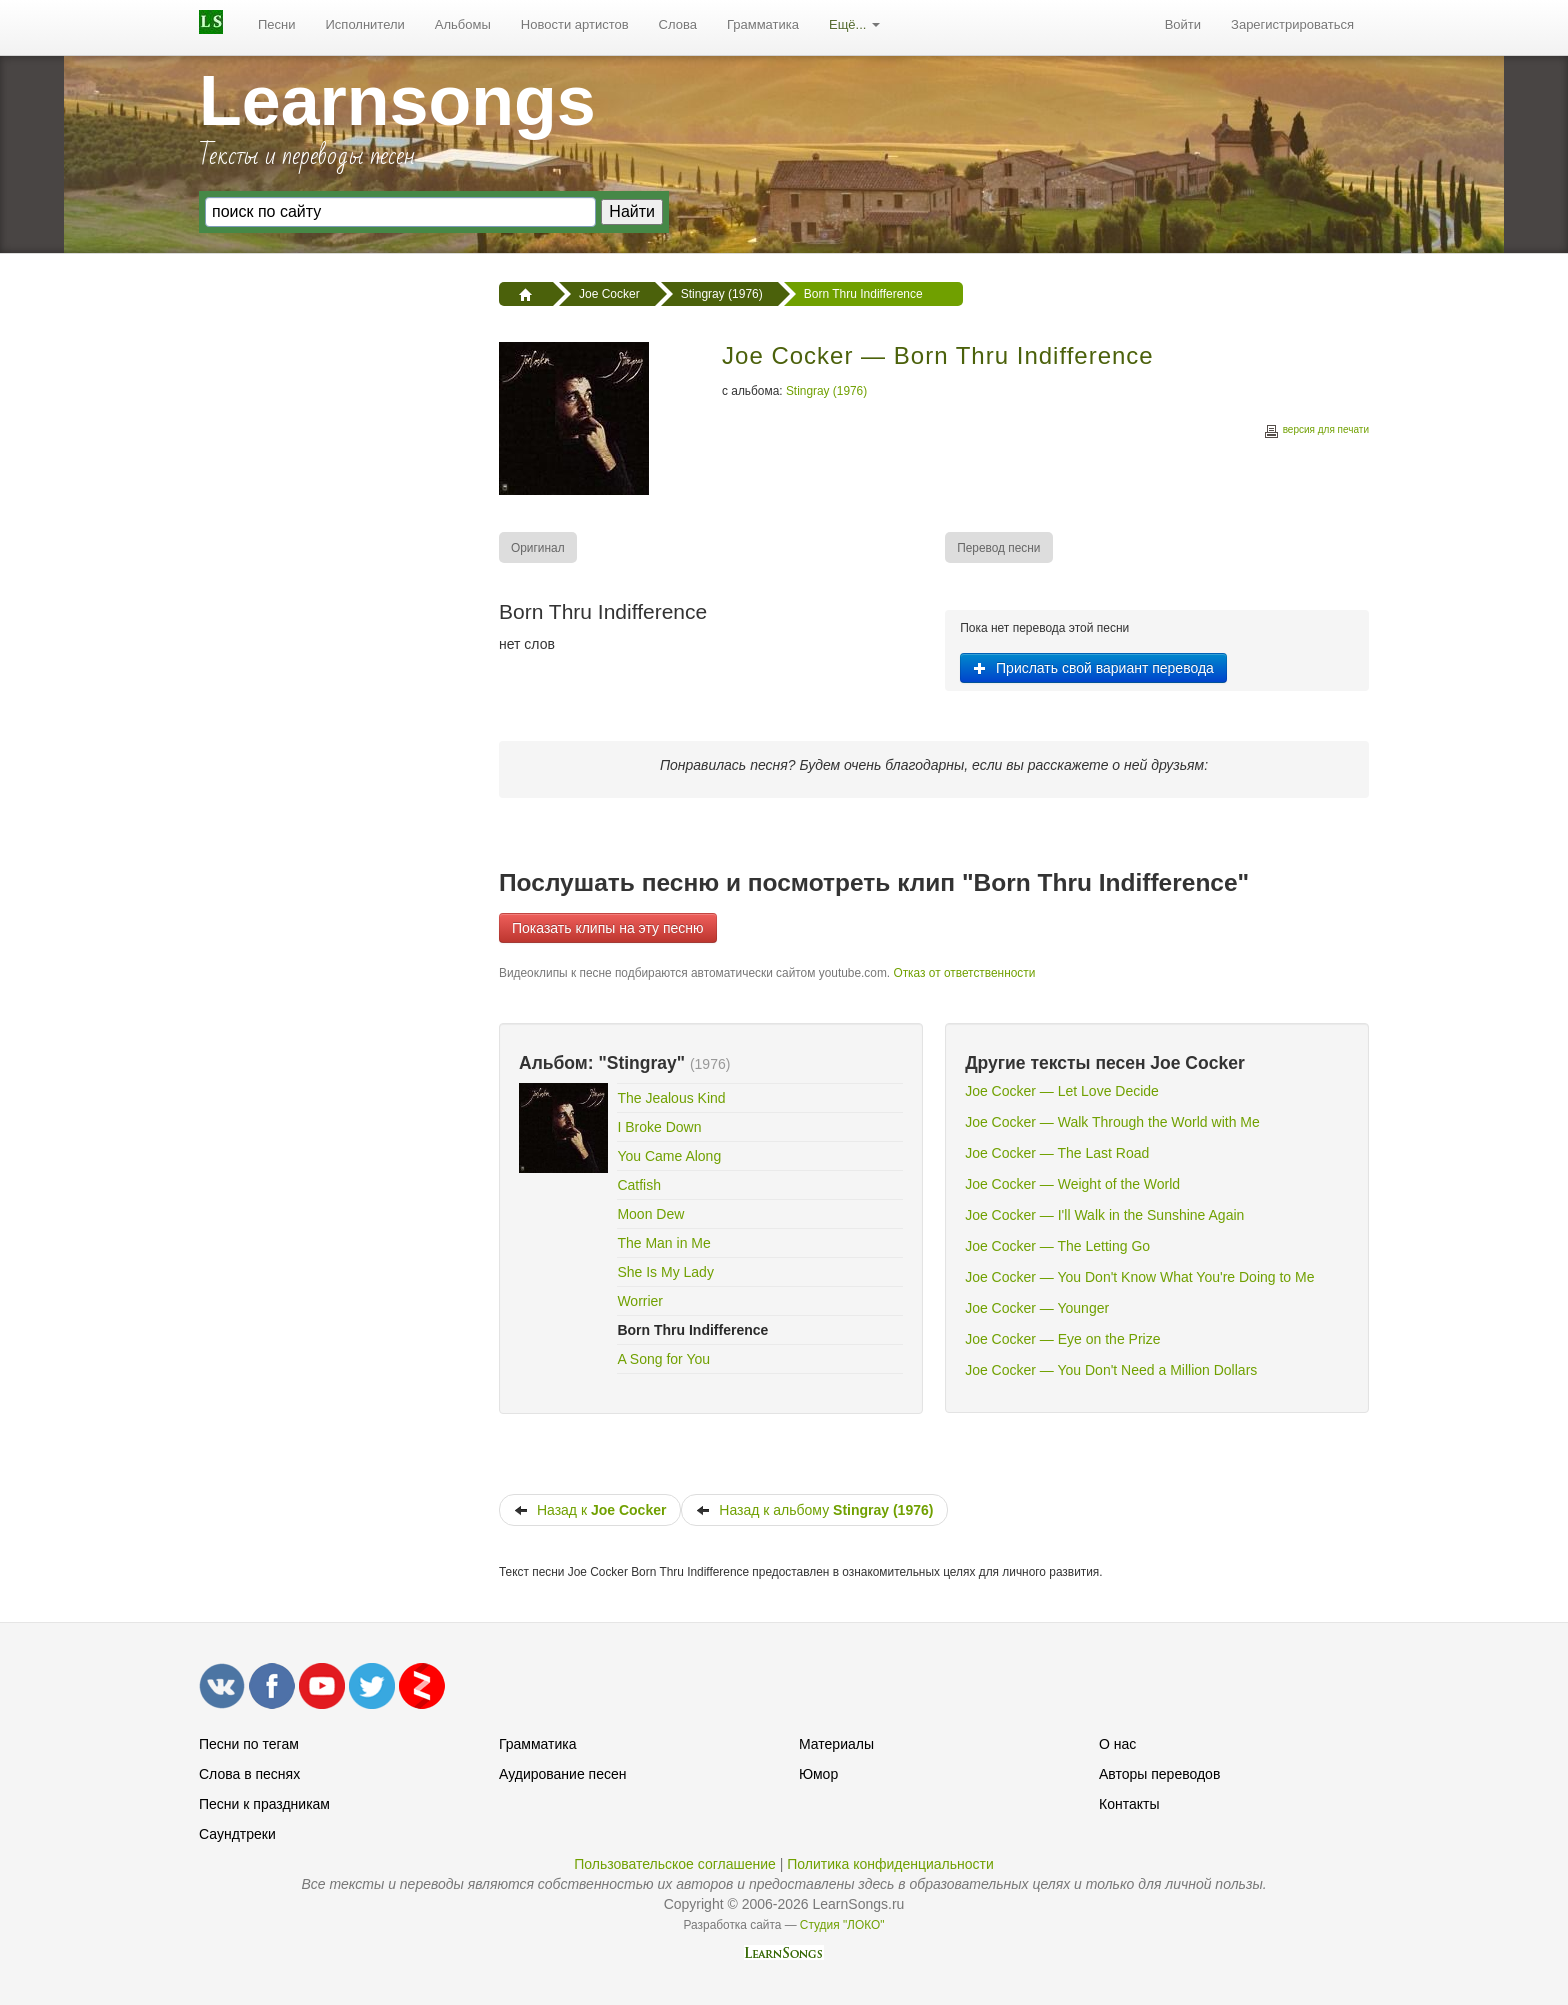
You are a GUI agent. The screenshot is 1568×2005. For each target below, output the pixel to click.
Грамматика (763, 24)
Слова (678, 24)
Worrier (640, 1301)
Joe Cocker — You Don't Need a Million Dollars (1111, 1370)
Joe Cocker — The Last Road (1057, 1153)
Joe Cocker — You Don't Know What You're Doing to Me (1139, 1277)
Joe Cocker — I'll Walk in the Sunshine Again (1104, 1215)
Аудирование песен (562, 1774)
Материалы (836, 1744)
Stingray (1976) (826, 391)
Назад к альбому (814, 1510)
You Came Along (669, 1156)
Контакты (1129, 1804)
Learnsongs (397, 101)
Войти (1183, 24)
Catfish (639, 1185)
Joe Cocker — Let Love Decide (1062, 1091)
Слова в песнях (249, 1774)
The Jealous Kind (671, 1098)
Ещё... (854, 24)
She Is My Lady (665, 1272)
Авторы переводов (1159, 1774)
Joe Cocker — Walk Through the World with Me (1112, 1122)
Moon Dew (650, 1214)
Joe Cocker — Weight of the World (1072, 1184)
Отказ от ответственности (964, 973)
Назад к (590, 1510)
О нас (1117, 1744)
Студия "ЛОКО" (842, 1925)
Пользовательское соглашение (675, 1864)
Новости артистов (575, 24)
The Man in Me (663, 1243)
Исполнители (365, 24)
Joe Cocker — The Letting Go (1057, 1246)
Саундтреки (237, 1834)
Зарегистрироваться (1292, 24)
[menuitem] (277, 25)
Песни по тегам (249, 1744)
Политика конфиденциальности (890, 1864)
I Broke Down (659, 1127)
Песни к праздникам (264, 1804)
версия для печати (1316, 432)
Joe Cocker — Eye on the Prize (1062, 1339)
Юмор (818, 1774)
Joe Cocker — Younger (1037, 1308)
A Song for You (663, 1359)
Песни (277, 24)
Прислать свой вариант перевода (1093, 668)
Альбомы (463, 24)
